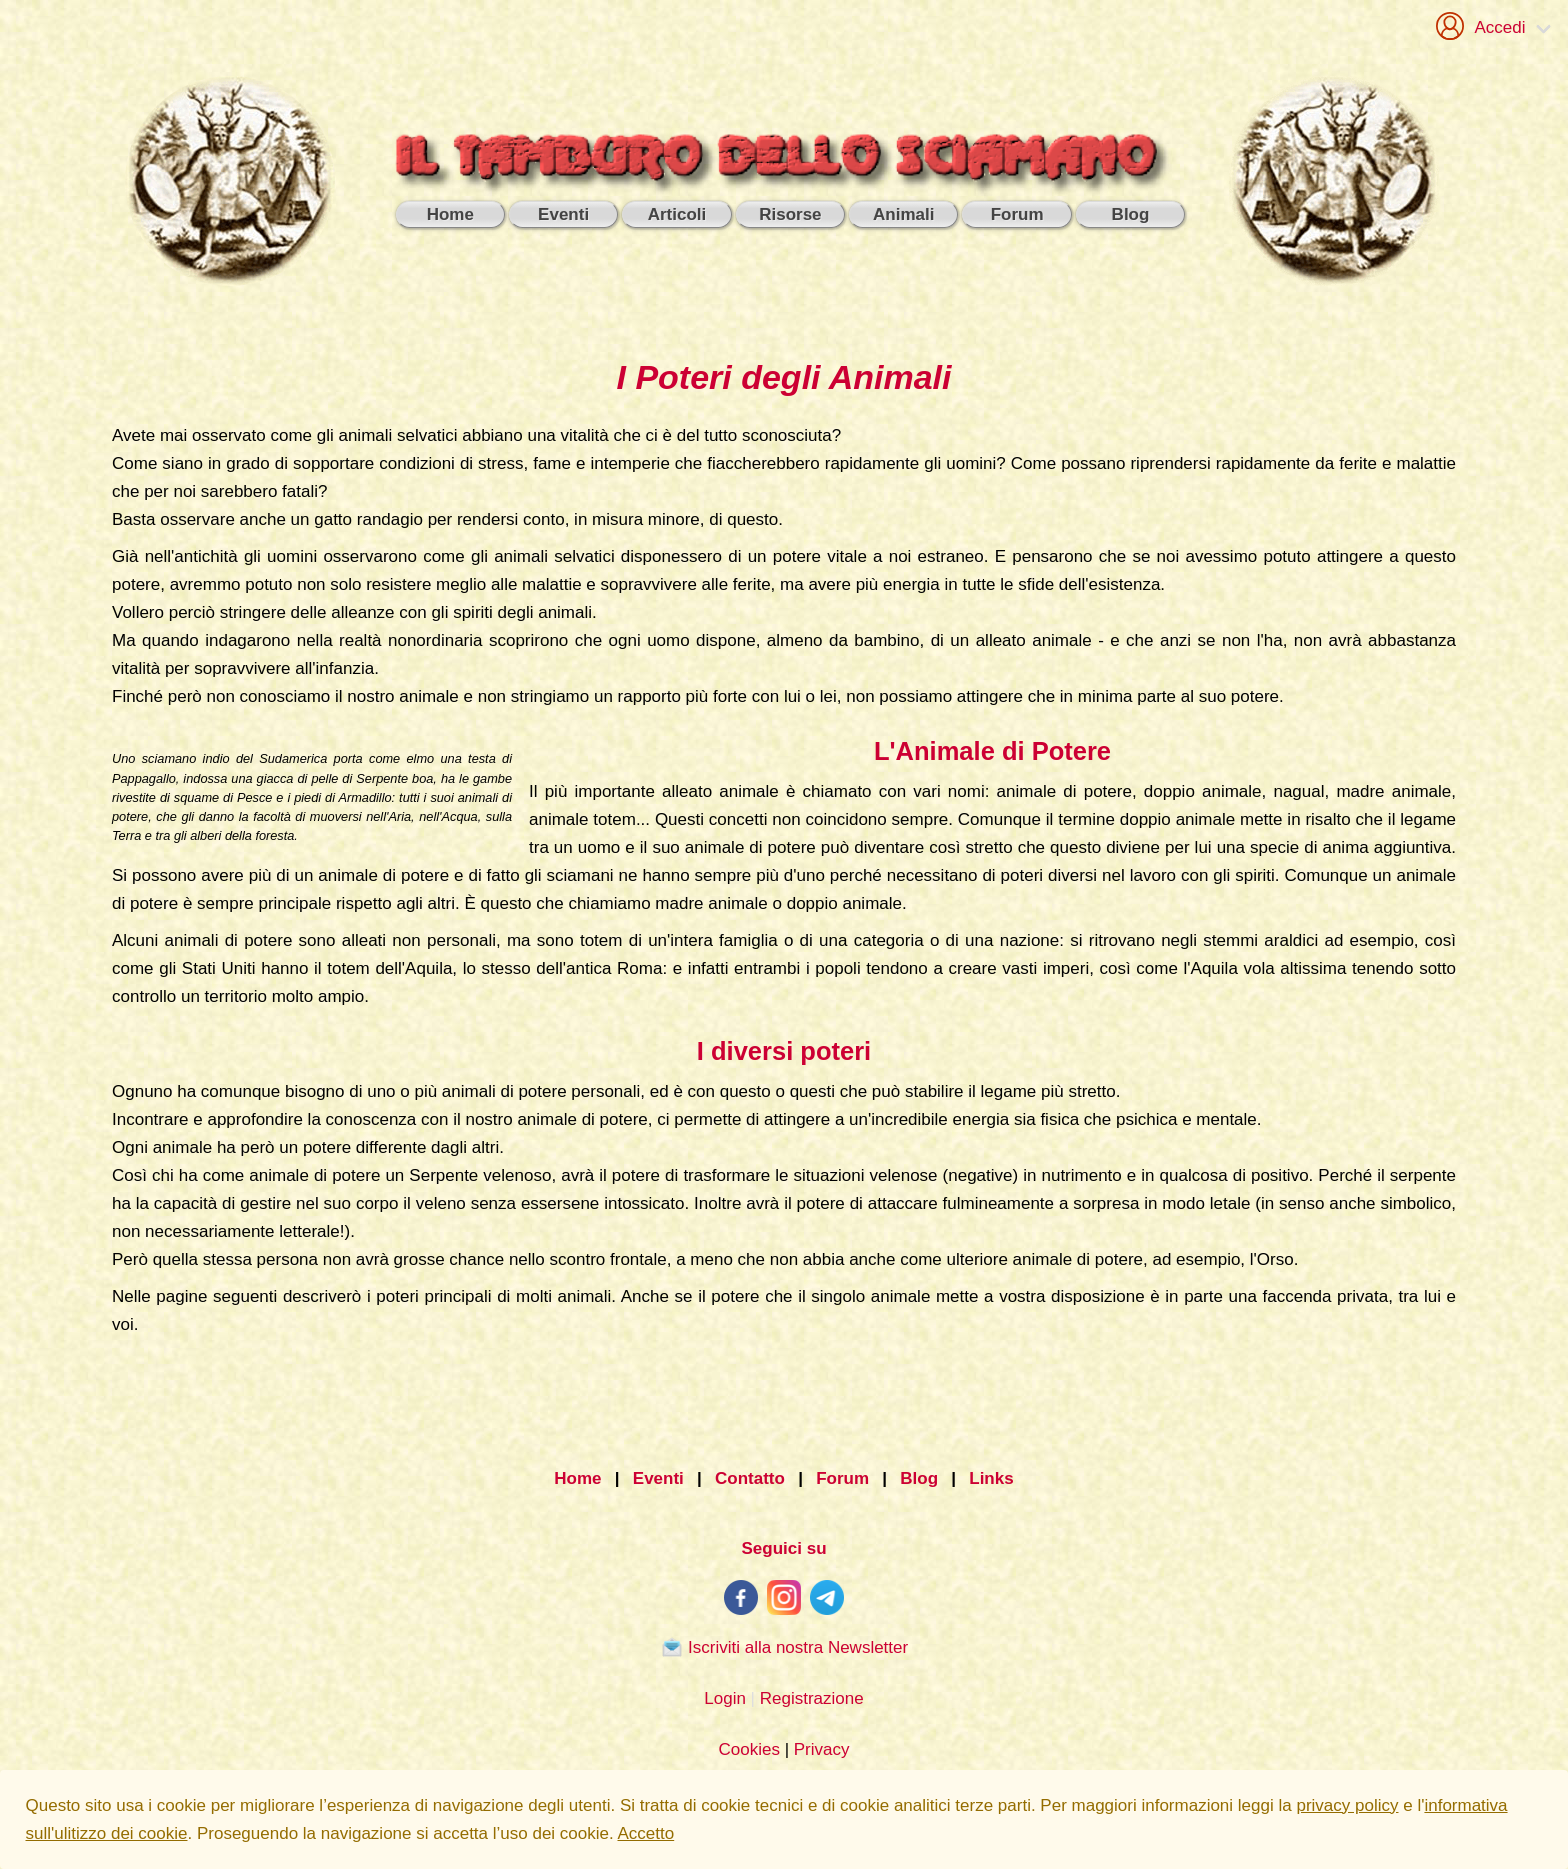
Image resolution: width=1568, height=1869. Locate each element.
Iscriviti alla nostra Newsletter (784, 1647)
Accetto (646, 1833)
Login (725, 1698)
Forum (842, 1479)
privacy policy (1347, 1805)
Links (991, 1479)
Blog (919, 1479)
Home (577, 1479)
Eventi (658, 1479)
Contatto (750, 1479)
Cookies (748, 1749)
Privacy (822, 1749)
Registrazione (812, 1698)
